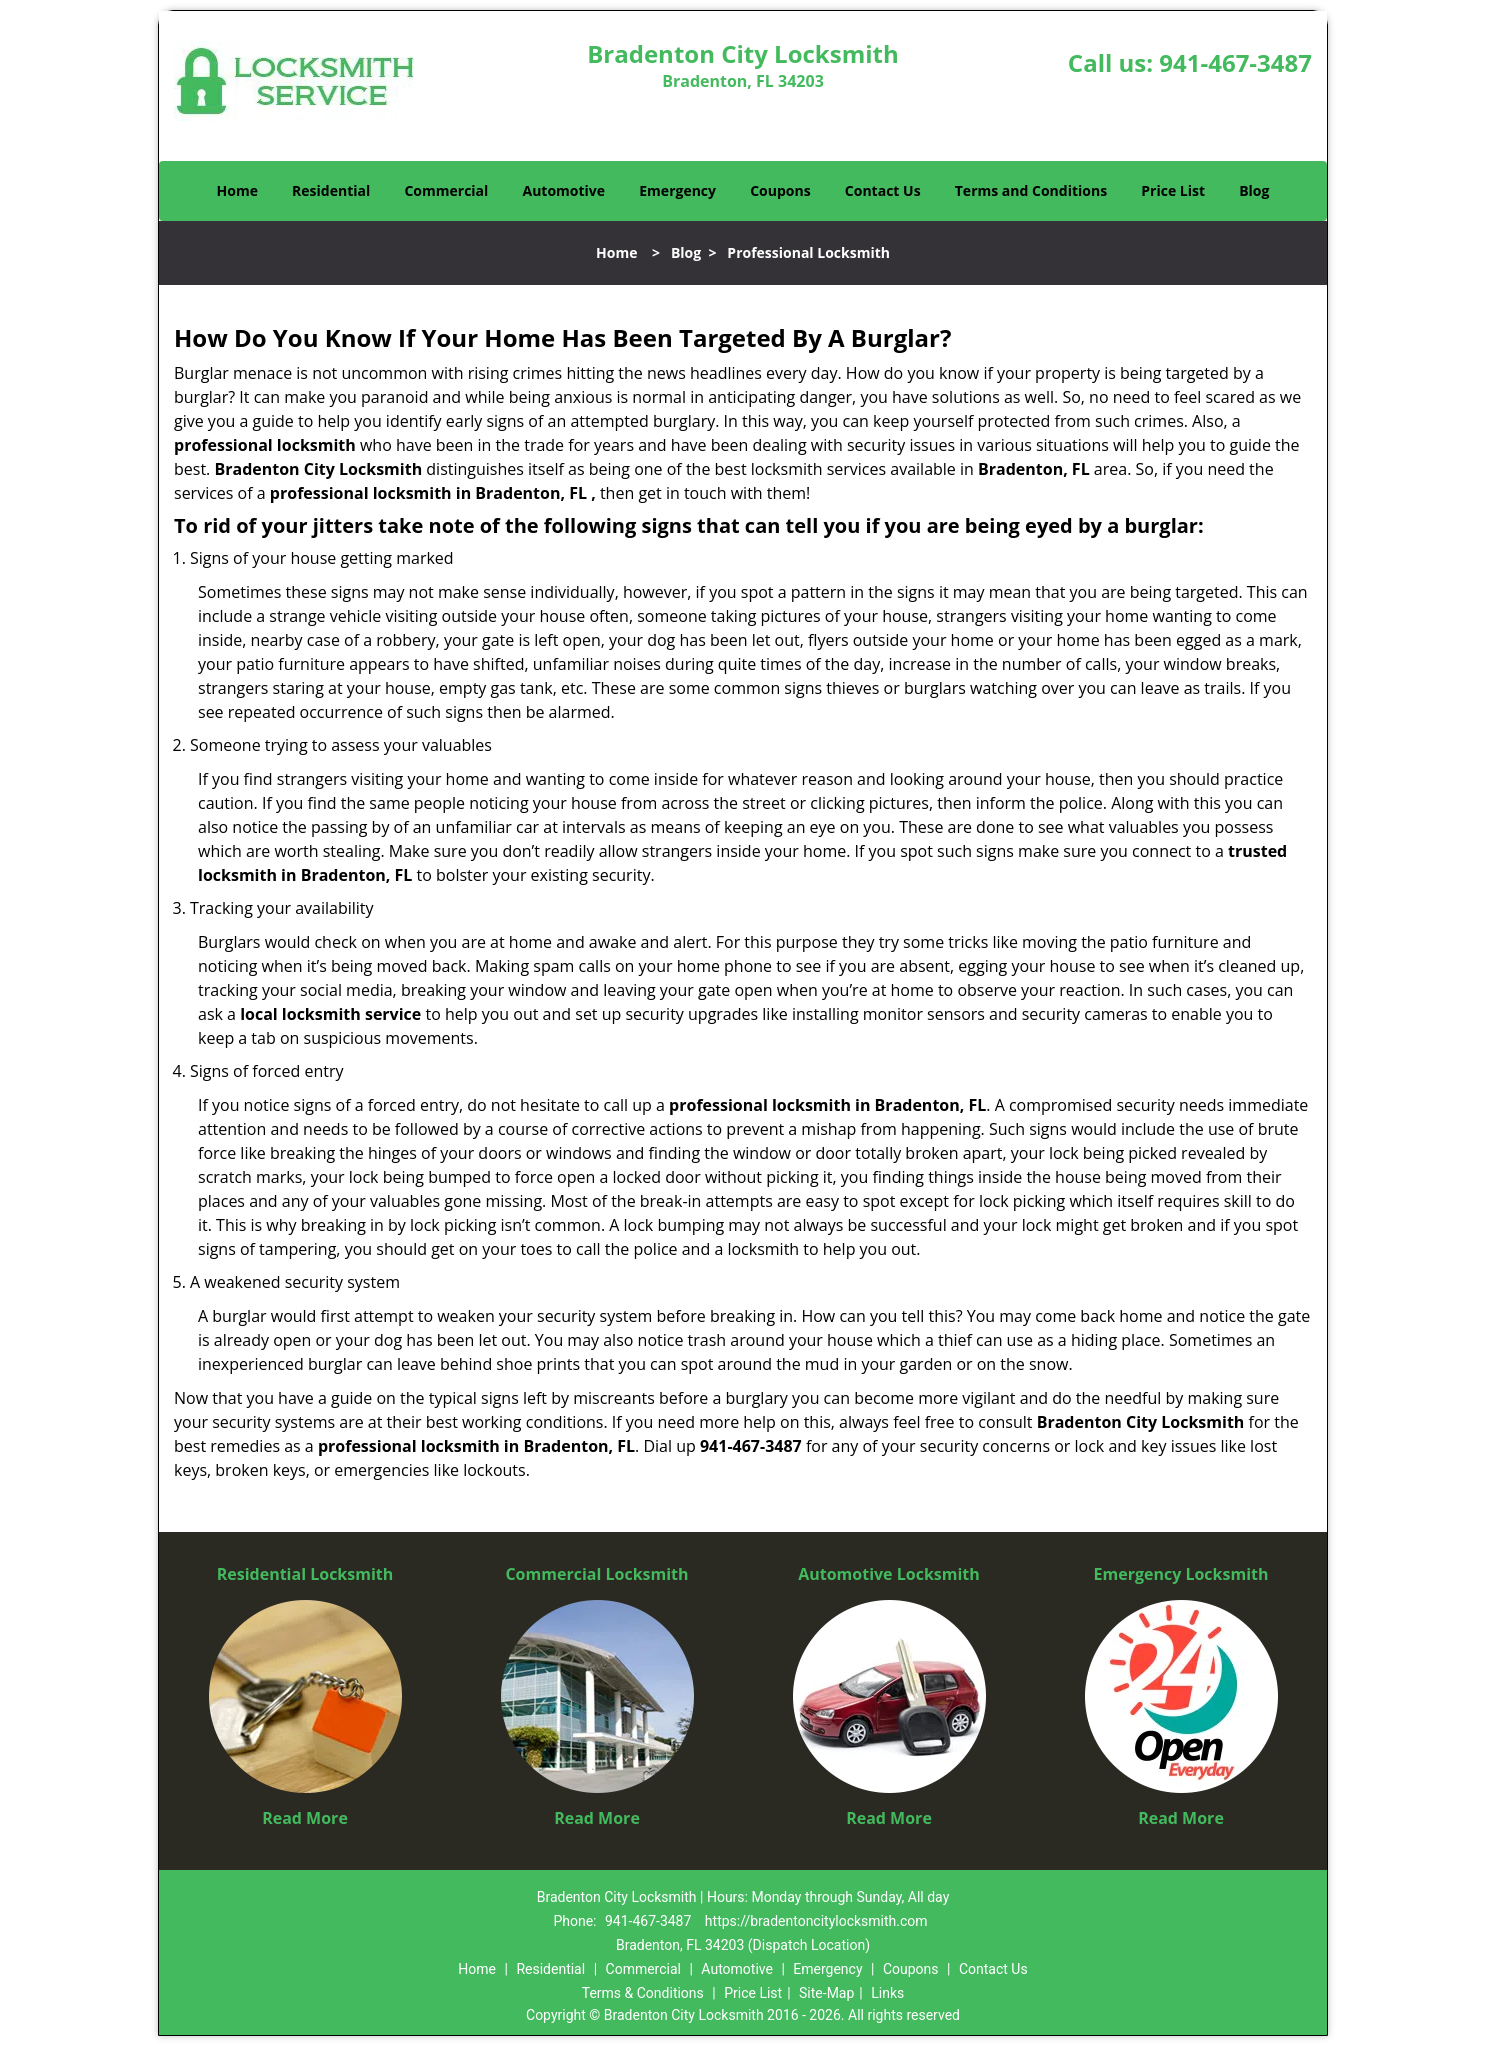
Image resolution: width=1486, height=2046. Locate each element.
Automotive (564, 190)
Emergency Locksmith (1181, 1574)
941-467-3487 (1235, 62)
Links (887, 1993)
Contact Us (883, 190)
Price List (1173, 190)
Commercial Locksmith (596, 1574)
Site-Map (826, 1993)
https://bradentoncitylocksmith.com (816, 1921)
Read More (305, 1818)
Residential (331, 190)
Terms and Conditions (1031, 190)
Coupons (780, 190)
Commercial (446, 190)
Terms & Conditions (643, 1993)
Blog (1254, 190)
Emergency (677, 190)
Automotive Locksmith (889, 1574)
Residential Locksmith (305, 1574)
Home (237, 190)
